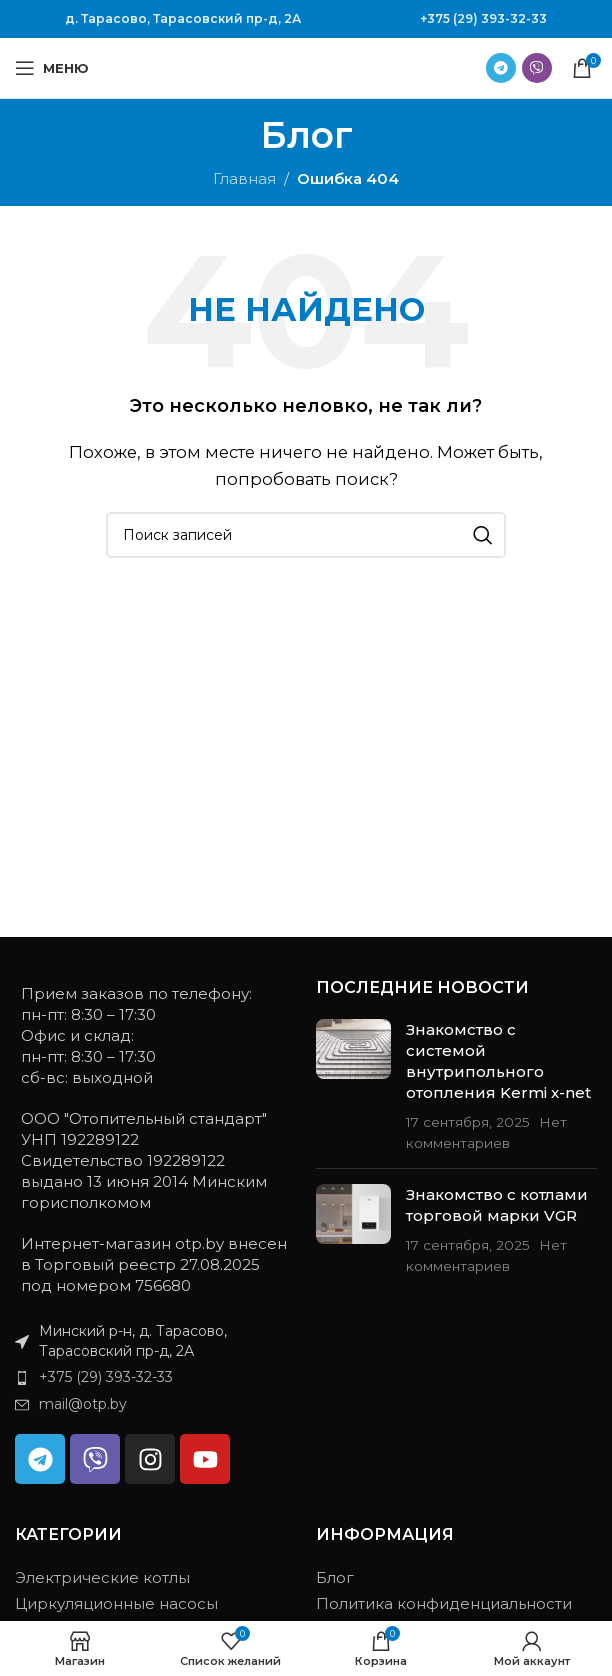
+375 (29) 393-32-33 (483, 18)
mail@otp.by (83, 1404)
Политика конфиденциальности (444, 1603)
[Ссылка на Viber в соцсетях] (537, 68)
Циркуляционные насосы (116, 1603)
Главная (244, 178)
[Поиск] (306, 535)
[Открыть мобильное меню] (52, 68)
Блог (335, 1577)
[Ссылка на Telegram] (501, 68)
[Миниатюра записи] (353, 1086)
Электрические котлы (102, 1577)
